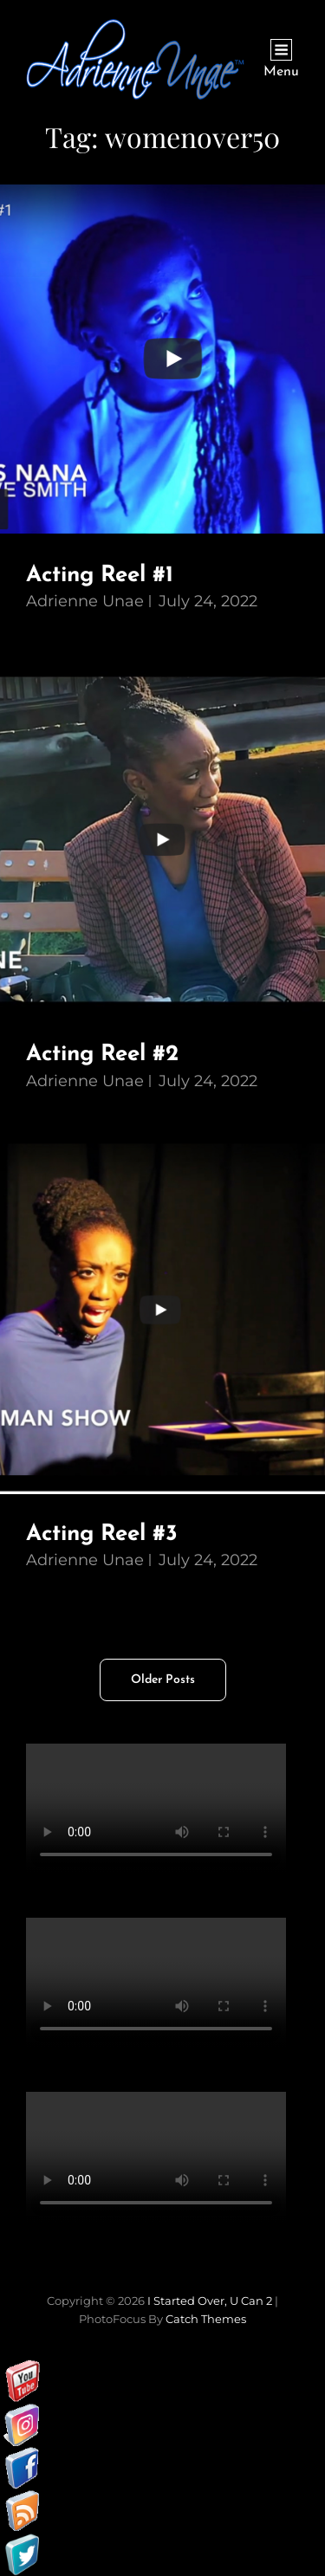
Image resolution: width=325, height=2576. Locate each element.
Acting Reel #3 (102, 1534)
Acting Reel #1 (99, 575)
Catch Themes (206, 2319)
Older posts (163, 1679)
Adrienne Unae (85, 601)
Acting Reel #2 (102, 1054)
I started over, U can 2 (209, 2300)
